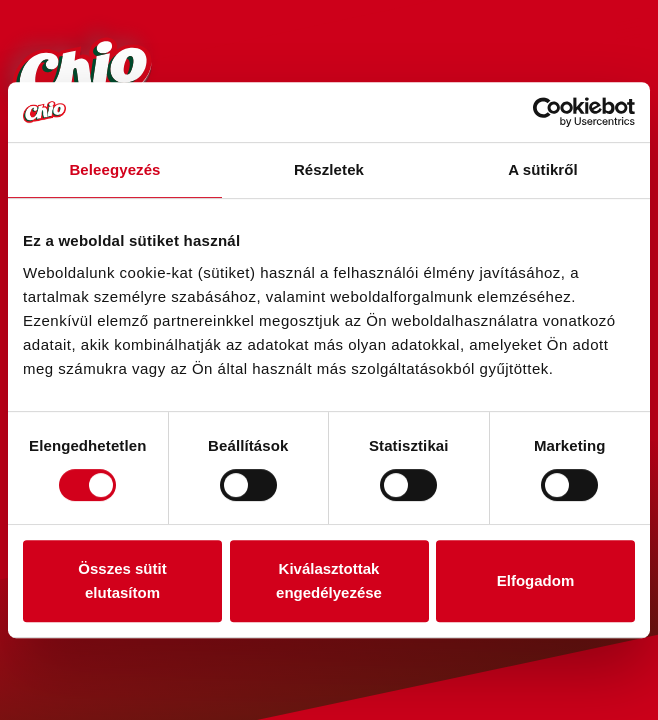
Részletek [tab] (329, 169)
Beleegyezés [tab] (114, 169)
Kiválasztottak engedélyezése (329, 580)
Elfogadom (536, 580)
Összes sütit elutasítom (122, 580)
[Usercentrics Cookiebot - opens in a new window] (547, 112)
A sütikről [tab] (543, 169)
